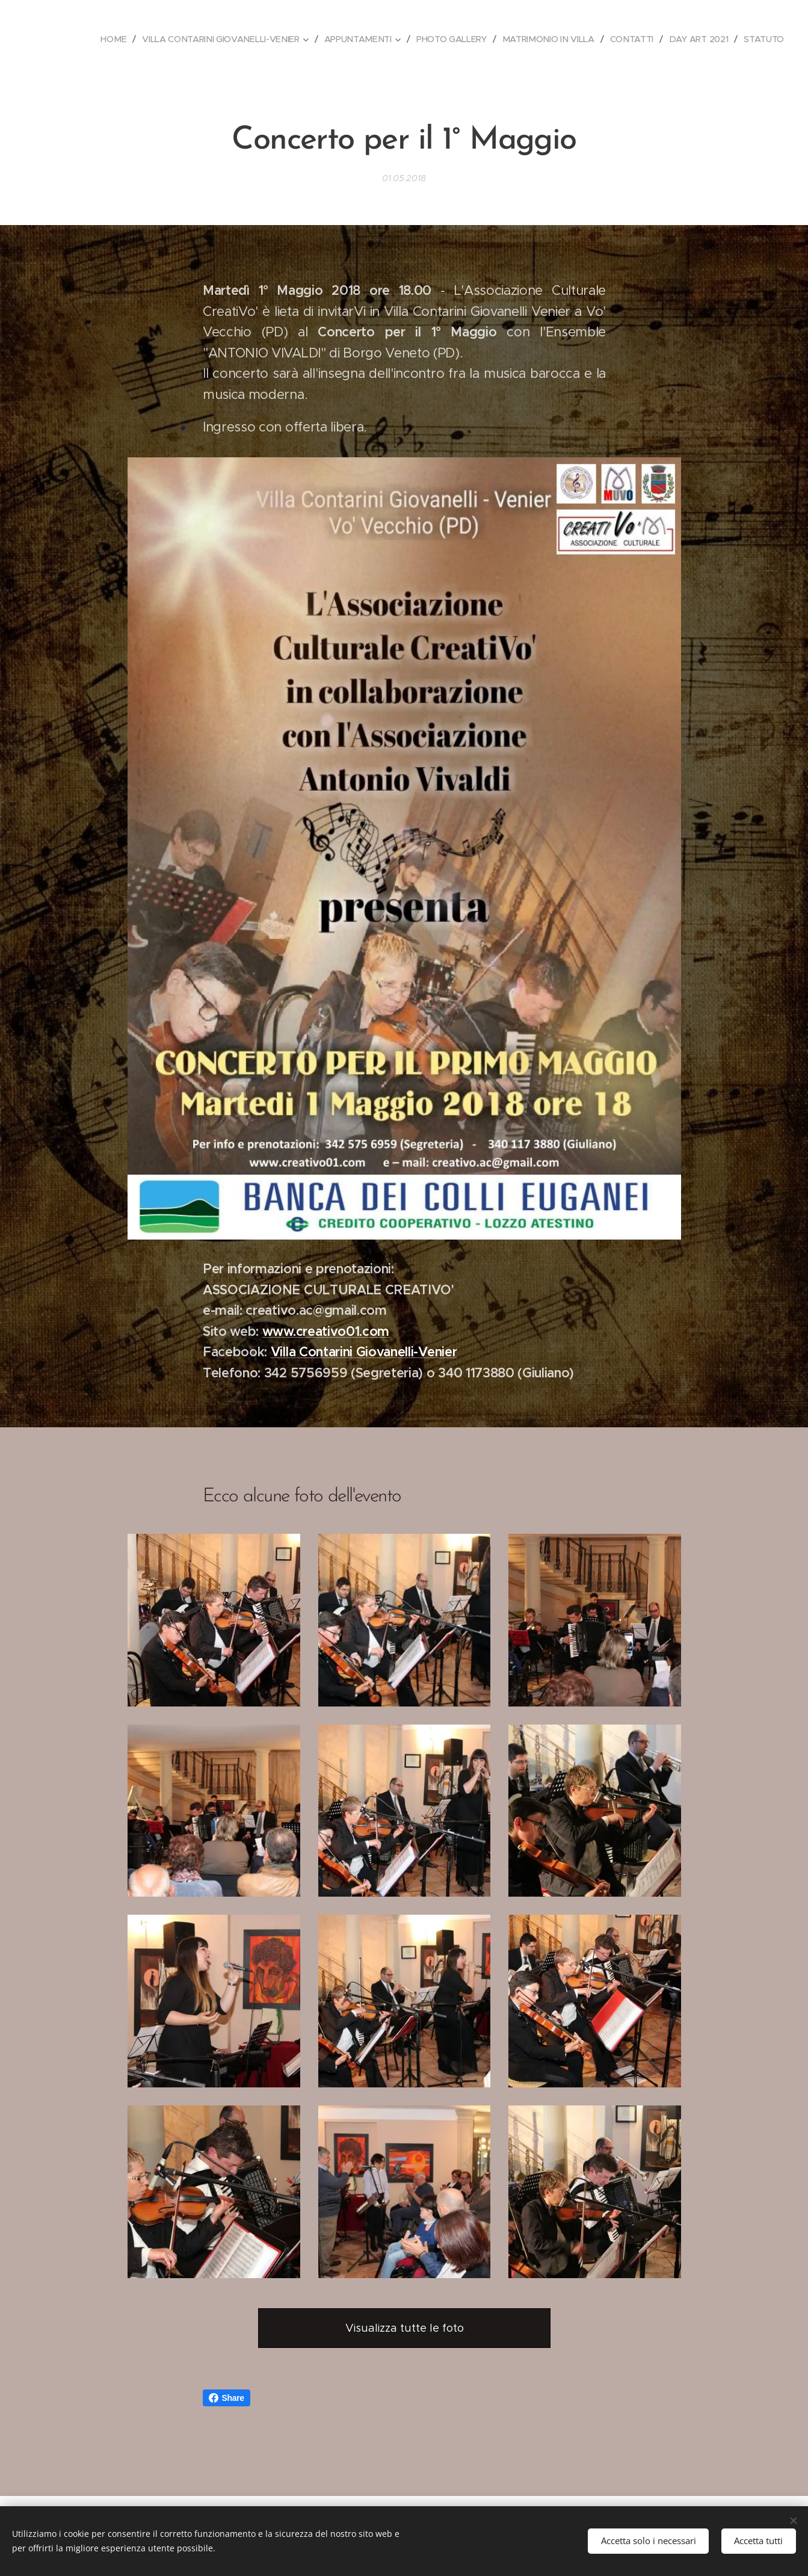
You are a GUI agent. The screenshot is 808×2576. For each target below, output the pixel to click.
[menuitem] (112, 39)
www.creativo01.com (325, 1331)
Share (226, 2398)
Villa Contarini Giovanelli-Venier (363, 1352)
